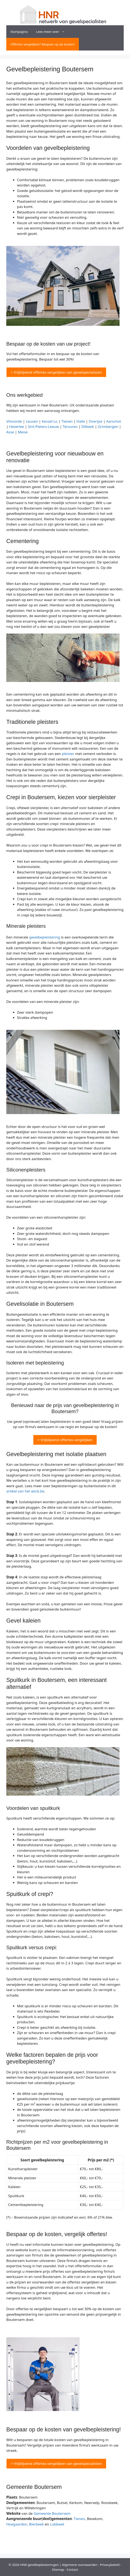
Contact (72, 2569)
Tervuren (70, 426)
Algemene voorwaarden (80, 2565)
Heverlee (16, 426)
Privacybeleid (110, 2565)
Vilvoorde (14, 421)
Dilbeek (87, 426)
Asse (10, 432)
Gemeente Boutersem (52, 2513)
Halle (81, 421)
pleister (68, 753)
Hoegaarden (16, 2524)
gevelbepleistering (44, 937)
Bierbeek (36, 2524)
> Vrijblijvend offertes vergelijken (65, 1439)
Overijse (95, 421)
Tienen (67, 421)
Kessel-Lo (49, 421)
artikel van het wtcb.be (25, 1491)
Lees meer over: (52, 31)
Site (54, 2569)
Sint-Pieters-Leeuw (43, 426)
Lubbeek (57, 2524)
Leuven (32, 421)
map (60, 2569)
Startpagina (19, 31)
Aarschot (113, 421)
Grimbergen (108, 426)
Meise (23, 432)
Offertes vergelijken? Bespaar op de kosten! (42, 44)
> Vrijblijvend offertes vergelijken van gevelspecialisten (56, 372)
